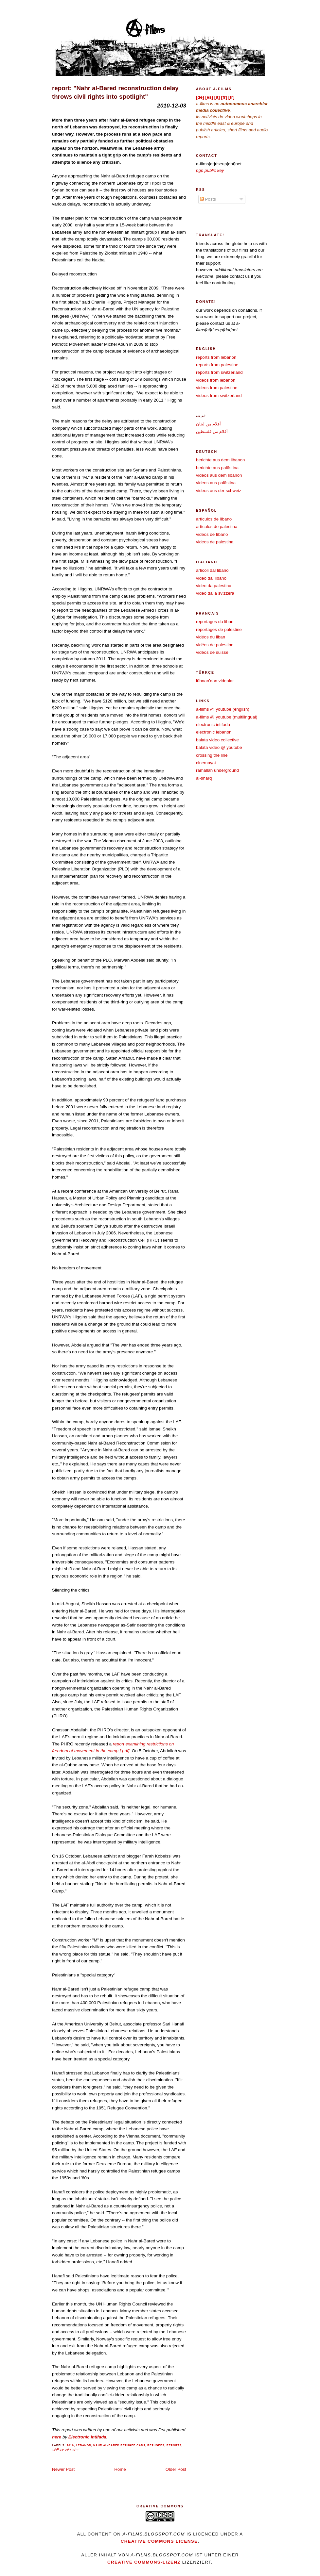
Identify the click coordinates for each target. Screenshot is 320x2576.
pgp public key (210, 170)
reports (174, 2445)
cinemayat (206, 762)
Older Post (176, 2469)
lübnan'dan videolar (215, 680)
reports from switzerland (219, 372)
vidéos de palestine (215, 644)
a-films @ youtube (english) (222, 709)
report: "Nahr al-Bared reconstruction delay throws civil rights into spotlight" (115, 92)
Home (120, 2469)
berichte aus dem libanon (220, 459)
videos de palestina (215, 541)
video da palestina (213, 585)
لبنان (76, 2449)
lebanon (83, 2445)
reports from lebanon (216, 357)
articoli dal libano (212, 570)
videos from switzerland (219, 395)
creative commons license (159, 2541)
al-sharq (204, 778)
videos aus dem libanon (219, 475)
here (56, 2437)
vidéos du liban (210, 637)
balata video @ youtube (219, 747)
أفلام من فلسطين (212, 431)
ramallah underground (217, 770)
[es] (209, 97)
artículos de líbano (214, 519)
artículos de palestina (216, 526)
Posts (208, 199)
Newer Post (63, 2469)
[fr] (224, 97)
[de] (200, 97)
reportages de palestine (219, 629)
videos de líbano (212, 534)
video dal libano (211, 578)
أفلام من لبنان (208, 423)
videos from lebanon (215, 380)
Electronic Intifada (87, 2437)
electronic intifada (213, 724)
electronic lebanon (214, 732)
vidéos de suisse (212, 652)
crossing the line (212, 755)
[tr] (231, 97)
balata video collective (217, 739)
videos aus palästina (216, 482)
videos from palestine (216, 387)
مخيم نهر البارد (61, 2449)
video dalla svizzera (215, 593)
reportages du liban (215, 621)
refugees (155, 2445)
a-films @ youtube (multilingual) (227, 717)
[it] (217, 97)
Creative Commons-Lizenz (144, 2562)
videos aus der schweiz (218, 490)
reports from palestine (217, 364)
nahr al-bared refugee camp (119, 2445)
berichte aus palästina (217, 467)
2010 (70, 2445)
